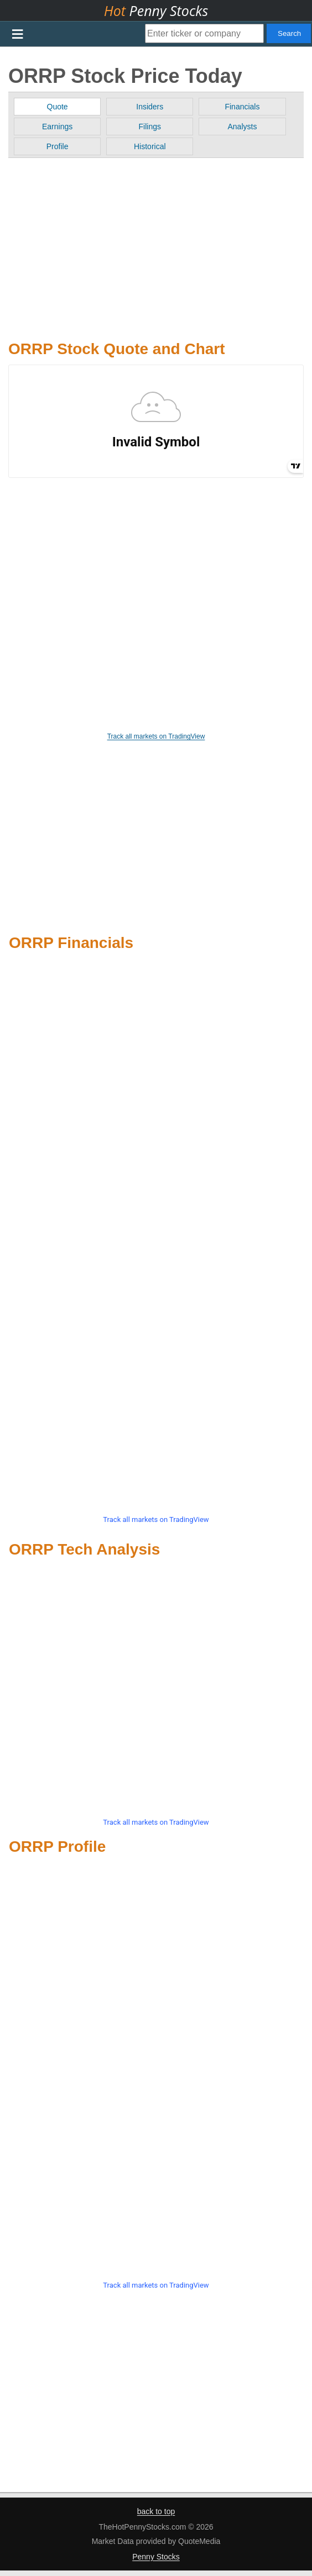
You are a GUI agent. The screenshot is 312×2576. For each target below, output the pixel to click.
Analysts (242, 126)
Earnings (57, 126)
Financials (242, 106)
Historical (150, 146)
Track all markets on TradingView (156, 736)
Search (289, 33)
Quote (57, 106)
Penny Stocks (156, 2556)
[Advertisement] (148, 246)
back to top (156, 2511)
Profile (57, 146)
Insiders (149, 106)
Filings (150, 126)
